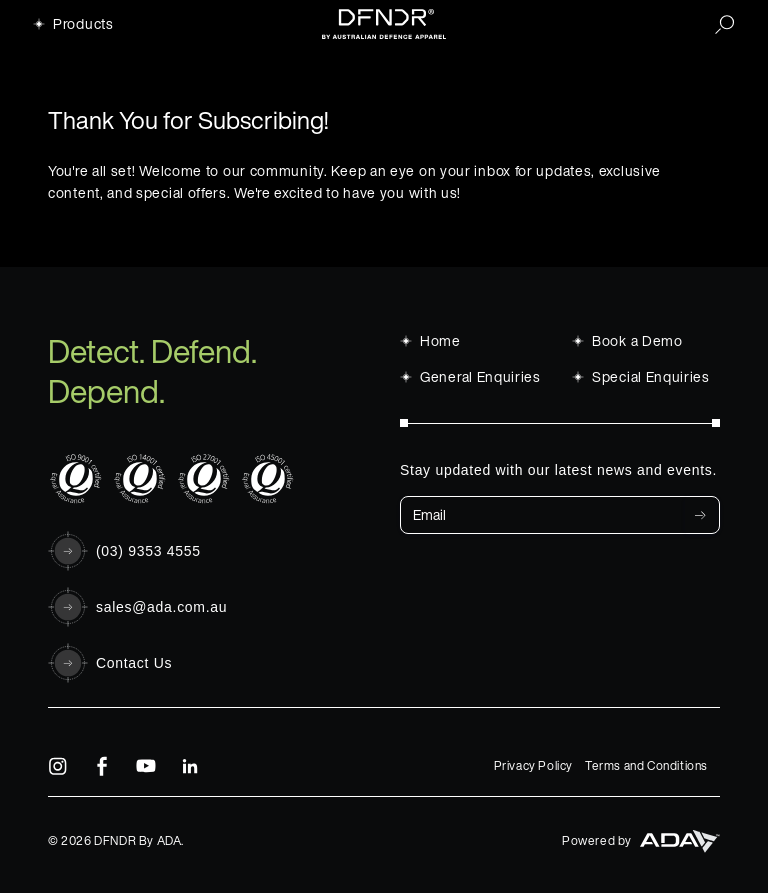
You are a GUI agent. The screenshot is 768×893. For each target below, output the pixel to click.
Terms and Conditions (646, 765)
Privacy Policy (533, 765)
